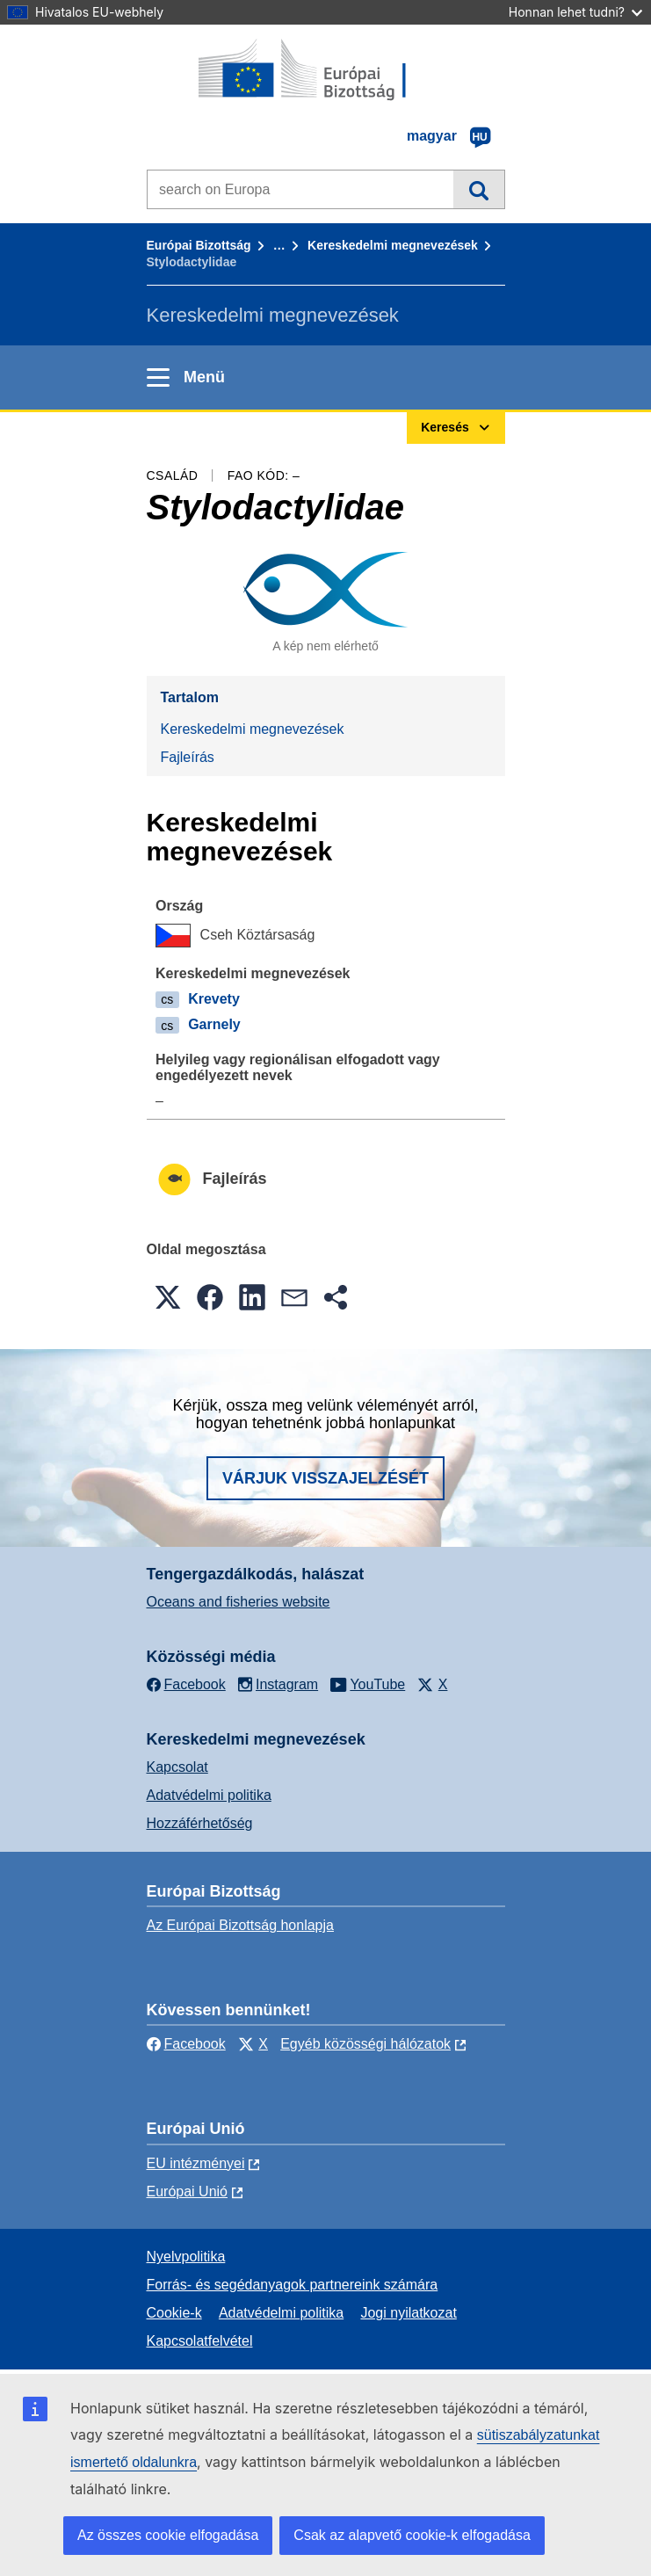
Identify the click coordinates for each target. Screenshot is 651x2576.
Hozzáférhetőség (200, 1823)
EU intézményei (196, 2163)
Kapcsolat (177, 1767)
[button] (167, 1297)
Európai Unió (187, 2191)
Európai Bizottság (199, 245)
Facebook (186, 2043)
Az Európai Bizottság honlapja (240, 1925)
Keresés (478, 189)
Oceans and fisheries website (238, 1601)
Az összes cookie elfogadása (167, 2535)
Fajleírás (187, 757)
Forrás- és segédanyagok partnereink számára (292, 2284)
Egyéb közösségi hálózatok (365, 2043)
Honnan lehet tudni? (575, 11)
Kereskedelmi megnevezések (392, 245)
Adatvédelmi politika (209, 1795)
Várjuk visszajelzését (325, 1478)
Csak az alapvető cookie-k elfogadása (412, 2535)
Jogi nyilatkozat (408, 2312)
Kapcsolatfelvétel (200, 2340)
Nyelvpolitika (186, 2256)
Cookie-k (174, 2312)
